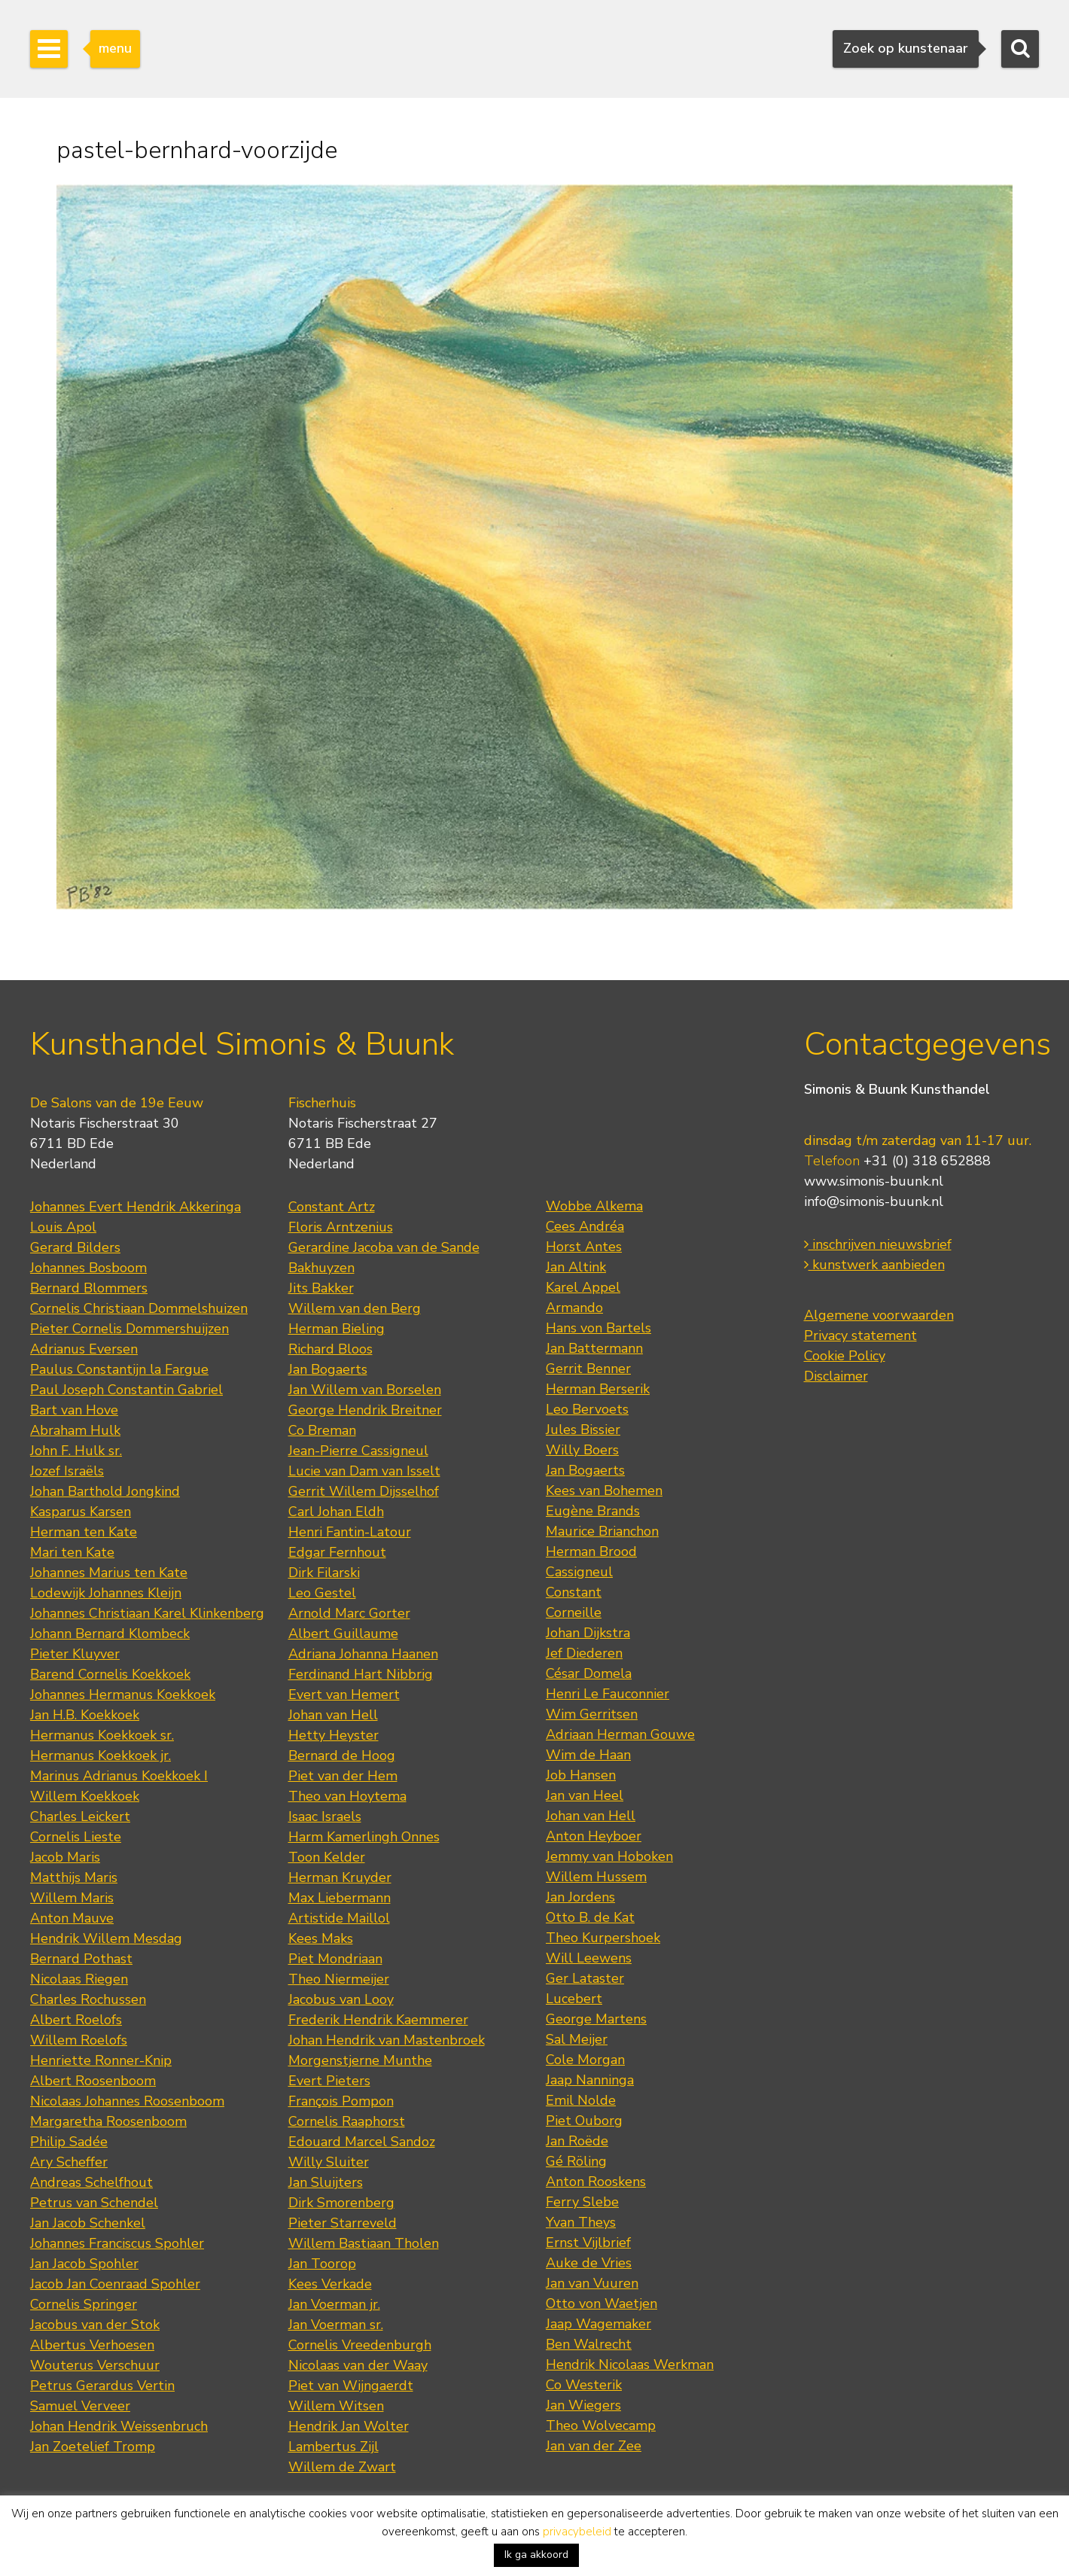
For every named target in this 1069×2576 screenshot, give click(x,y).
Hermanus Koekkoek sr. (102, 1735)
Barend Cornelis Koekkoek (110, 1674)
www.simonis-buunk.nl (873, 1181)
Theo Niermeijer (338, 1979)
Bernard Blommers (89, 1288)
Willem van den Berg (354, 1308)
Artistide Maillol (339, 1918)
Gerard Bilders (75, 1247)
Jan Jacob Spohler (84, 2264)
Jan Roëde (577, 2141)
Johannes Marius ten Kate (108, 1573)
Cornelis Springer (83, 2304)
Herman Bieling (336, 1329)
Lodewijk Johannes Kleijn (105, 1593)
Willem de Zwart (342, 2467)
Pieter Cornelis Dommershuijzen (129, 1329)
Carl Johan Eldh (336, 1512)
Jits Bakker (321, 1288)
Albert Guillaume (343, 1633)
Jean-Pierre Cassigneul (358, 1451)
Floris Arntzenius (340, 1227)
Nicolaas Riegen (79, 1979)
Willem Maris (72, 1898)
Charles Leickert (80, 1816)
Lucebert (574, 1999)
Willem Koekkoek (84, 1796)
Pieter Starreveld (342, 2223)
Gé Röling (576, 2161)
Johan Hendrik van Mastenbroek (386, 2040)
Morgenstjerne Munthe (360, 2060)
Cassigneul (579, 1572)
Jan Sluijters (325, 2182)
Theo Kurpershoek (603, 1938)
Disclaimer (836, 1376)
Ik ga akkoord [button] (536, 2554)
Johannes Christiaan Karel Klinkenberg (147, 1613)
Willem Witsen (336, 2406)
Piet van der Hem (342, 1776)
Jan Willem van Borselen (364, 1390)
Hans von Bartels (598, 1328)
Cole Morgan (585, 2060)
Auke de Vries (589, 2263)
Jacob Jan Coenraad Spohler (115, 2284)
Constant (574, 1592)
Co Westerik (584, 2385)
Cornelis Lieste (75, 1837)
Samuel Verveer (80, 2406)
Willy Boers (582, 1450)
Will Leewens (589, 1958)
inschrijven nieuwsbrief (878, 1244)
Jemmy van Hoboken (609, 1856)
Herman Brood (591, 1551)
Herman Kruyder (339, 1877)
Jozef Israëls (67, 1471)
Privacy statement (860, 1335)
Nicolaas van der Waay (358, 2365)
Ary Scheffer (69, 2162)
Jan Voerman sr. (335, 2325)
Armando (574, 1308)
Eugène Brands (593, 1511)
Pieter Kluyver (75, 1654)
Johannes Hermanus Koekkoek (122, 1694)
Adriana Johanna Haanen (363, 1654)
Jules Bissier (583, 1429)
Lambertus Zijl (333, 2446)
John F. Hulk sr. (76, 1451)
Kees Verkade (330, 2284)
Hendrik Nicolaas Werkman (630, 2364)
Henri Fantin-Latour (349, 1532)
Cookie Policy (844, 1356)
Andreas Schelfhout (91, 2182)
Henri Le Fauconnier (607, 1694)
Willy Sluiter (328, 2162)
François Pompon (341, 2101)
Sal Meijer (577, 2039)
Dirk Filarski (324, 1573)
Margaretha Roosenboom (108, 2121)
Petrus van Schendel (94, 2203)
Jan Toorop (322, 2264)
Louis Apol (63, 1227)
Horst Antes (584, 1247)
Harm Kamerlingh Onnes (364, 1837)
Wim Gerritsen (592, 1714)
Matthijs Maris (73, 1877)
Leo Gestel (322, 1593)
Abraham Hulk (75, 1430)
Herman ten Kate (83, 1532)
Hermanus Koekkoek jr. (100, 1755)
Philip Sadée (69, 2142)
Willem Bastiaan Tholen (363, 2243)
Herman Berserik (598, 1389)
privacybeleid (577, 2531)
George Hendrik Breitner (365, 1410)
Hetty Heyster (333, 1735)
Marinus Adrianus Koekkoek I (119, 1776)
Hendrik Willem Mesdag (106, 1938)
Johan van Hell (333, 1715)
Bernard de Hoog (341, 1755)
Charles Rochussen (88, 1999)
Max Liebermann (339, 1898)
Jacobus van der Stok (95, 2325)
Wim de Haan (588, 1755)
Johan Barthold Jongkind (105, 1491)
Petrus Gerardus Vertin (102, 2386)
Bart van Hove (74, 1410)
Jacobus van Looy (341, 1999)
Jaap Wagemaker (598, 2324)
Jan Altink (576, 1267)
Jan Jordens (580, 1897)
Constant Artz (331, 1207)
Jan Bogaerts (327, 1369)
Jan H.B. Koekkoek (84, 1715)
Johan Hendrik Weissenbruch (119, 2426)
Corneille (574, 1612)
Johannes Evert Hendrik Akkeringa (135, 1207)
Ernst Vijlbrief (588, 2242)
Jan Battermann (594, 1348)
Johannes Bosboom (88, 1268)
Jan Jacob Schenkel (87, 2223)
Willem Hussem (596, 1877)
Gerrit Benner (588, 1369)
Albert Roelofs (76, 2020)
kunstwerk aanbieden (874, 1265)
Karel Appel (583, 1287)
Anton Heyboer (593, 1836)
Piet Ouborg (584, 2121)
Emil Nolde (581, 2100)
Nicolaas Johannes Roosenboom (127, 2101)
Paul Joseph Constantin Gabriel (126, 1390)
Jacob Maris (65, 1857)
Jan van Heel (584, 1795)
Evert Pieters (329, 2081)
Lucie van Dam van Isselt (364, 1471)
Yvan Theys (581, 2222)
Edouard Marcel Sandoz (361, 2142)
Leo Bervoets (587, 1409)
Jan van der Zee (593, 2446)
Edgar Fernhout (337, 1552)
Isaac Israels (324, 1816)
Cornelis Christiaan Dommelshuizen (139, 1308)
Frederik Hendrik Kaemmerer (378, 2020)
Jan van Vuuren (592, 2283)
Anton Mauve (72, 1918)
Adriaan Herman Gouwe (620, 1734)
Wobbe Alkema (594, 1206)
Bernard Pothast (81, 1959)
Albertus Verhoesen (92, 2345)
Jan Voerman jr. (334, 2304)
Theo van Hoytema (347, 1796)
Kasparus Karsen (80, 1512)
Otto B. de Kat (590, 1917)
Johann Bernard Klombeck (110, 1633)
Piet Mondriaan (335, 1959)
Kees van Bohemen (604, 1490)
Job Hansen (581, 1775)
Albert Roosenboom (93, 2081)
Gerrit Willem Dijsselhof (363, 1491)
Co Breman (322, 1430)
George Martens (596, 2019)
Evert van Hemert (344, 1694)
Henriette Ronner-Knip (101, 2060)
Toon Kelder (326, 1857)
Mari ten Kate (72, 1552)
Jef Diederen (584, 1653)
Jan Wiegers (583, 2405)
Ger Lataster (585, 1978)
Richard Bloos (330, 1349)
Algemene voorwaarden (879, 1315)
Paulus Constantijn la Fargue (119, 1369)
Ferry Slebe (582, 2202)
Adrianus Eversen (84, 1349)
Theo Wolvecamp (601, 2425)
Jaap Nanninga (590, 2080)
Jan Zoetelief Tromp (92, 2446)
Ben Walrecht (589, 2344)
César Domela (589, 1673)
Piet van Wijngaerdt (350, 2386)
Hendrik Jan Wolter (348, 2426)
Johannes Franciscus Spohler (117, 2243)
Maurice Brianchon (602, 1531)
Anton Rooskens (596, 2182)
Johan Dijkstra (588, 1633)
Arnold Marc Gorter (349, 1613)
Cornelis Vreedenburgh (359, 2345)
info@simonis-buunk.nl (873, 1201)
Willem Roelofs (78, 2040)
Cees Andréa (585, 1226)
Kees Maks (320, 1938)
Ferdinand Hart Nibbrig (360, 1674)
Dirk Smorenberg (341, 2203)
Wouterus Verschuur (95, 2365)
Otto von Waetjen (601, 2303)
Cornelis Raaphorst (346, 2121)
